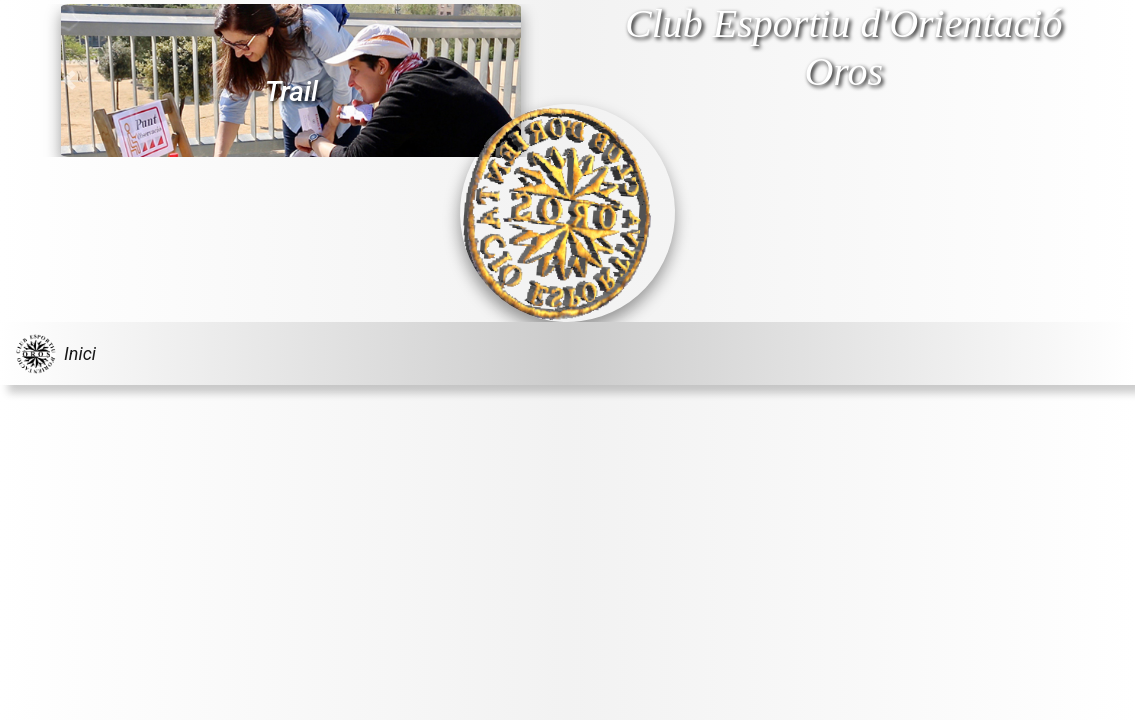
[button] (69, 80)
